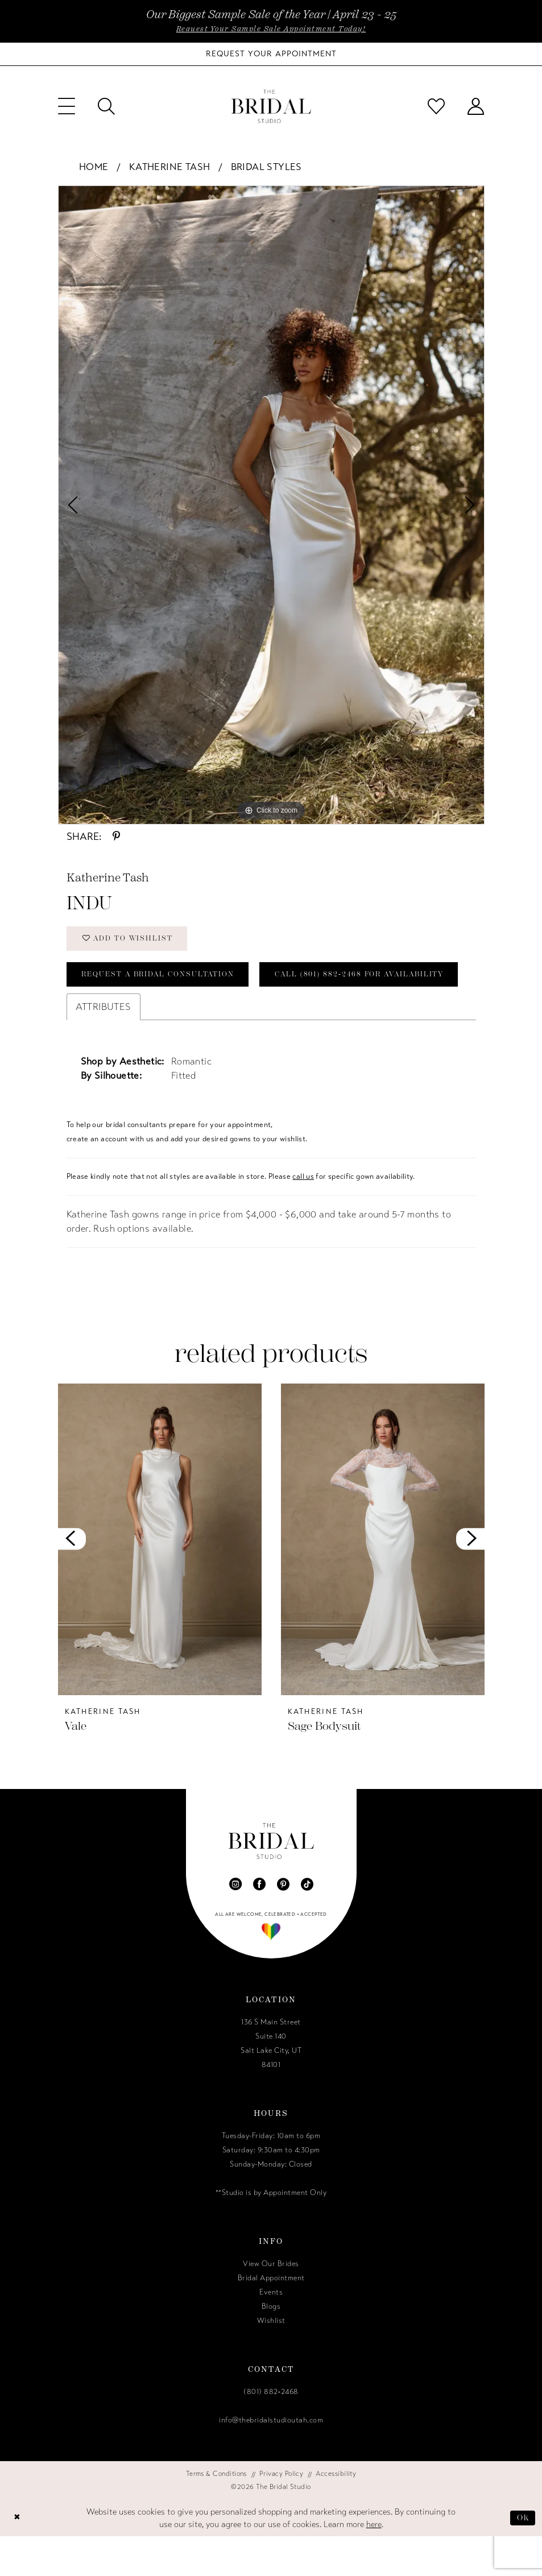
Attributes (103, 1047)
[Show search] (106, 106)
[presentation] (160, 1578)
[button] (66, 106)
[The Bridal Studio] (271, 106)
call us (303, 1216)
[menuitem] (66, 106)
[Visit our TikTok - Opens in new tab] (307, 1923)
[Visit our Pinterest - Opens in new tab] (283, 1923)
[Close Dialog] (17, 2557)
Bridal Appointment (271, 2317)
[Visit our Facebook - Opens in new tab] (259, 1923)
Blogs (271, 2346)
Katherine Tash (169, 167)
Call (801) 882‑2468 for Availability (170, 1013)
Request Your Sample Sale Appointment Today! (271, 29)
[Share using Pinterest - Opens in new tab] (116, 836)
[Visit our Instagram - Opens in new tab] (235, 1923)
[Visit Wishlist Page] (436, 106)
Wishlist (271, 2360)
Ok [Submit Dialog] (522, 2557)
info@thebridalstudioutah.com (271, 2460)
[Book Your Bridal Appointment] (271, 54)
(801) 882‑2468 (270, 2431)
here (374, 2564)
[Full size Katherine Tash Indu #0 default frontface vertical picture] (271, 505)
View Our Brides (271, 2303)
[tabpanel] (271, 505)
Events (271, 2332)
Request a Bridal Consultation (160, 976)
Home (94, 167)
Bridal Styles (266, 167)
